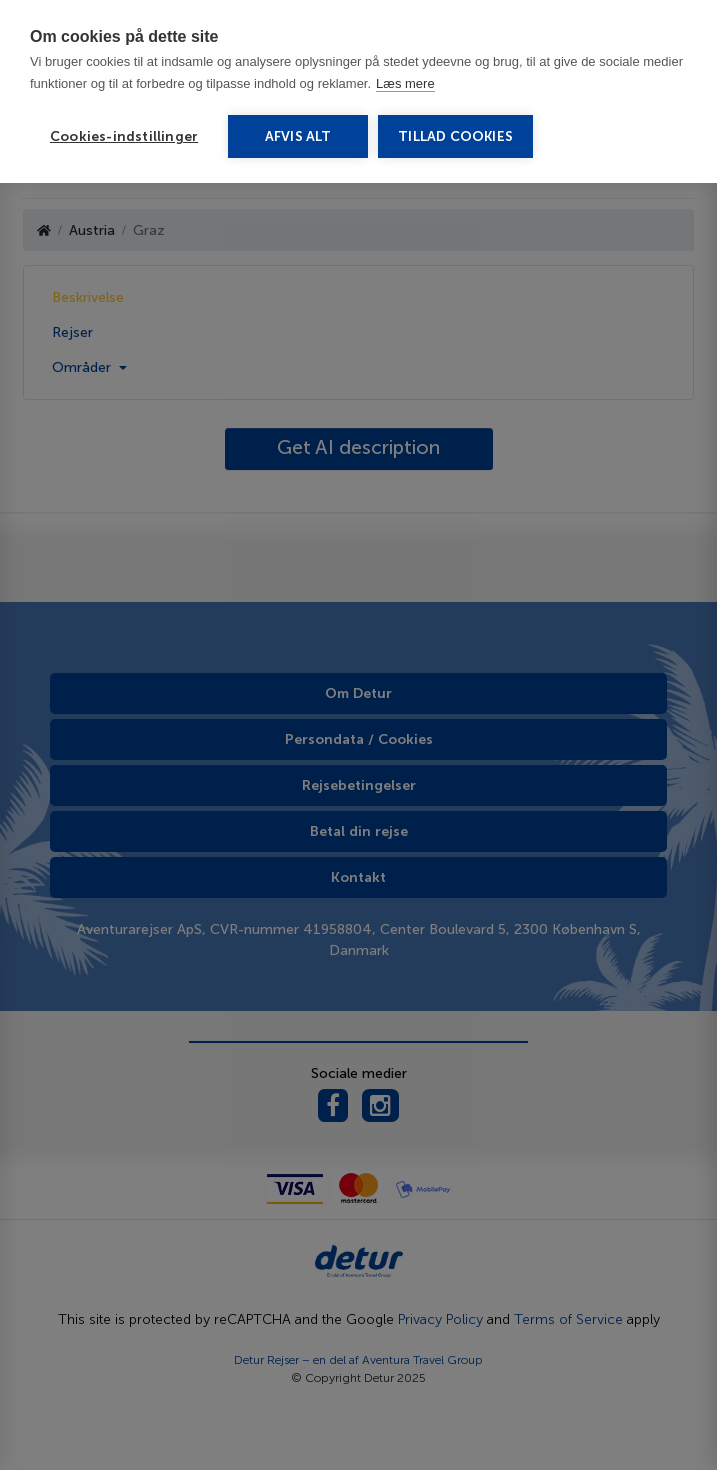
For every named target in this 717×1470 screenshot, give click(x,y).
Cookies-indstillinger (124, 136)
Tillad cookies (455, 136)
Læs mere (405, 83)
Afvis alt (298, 136)
